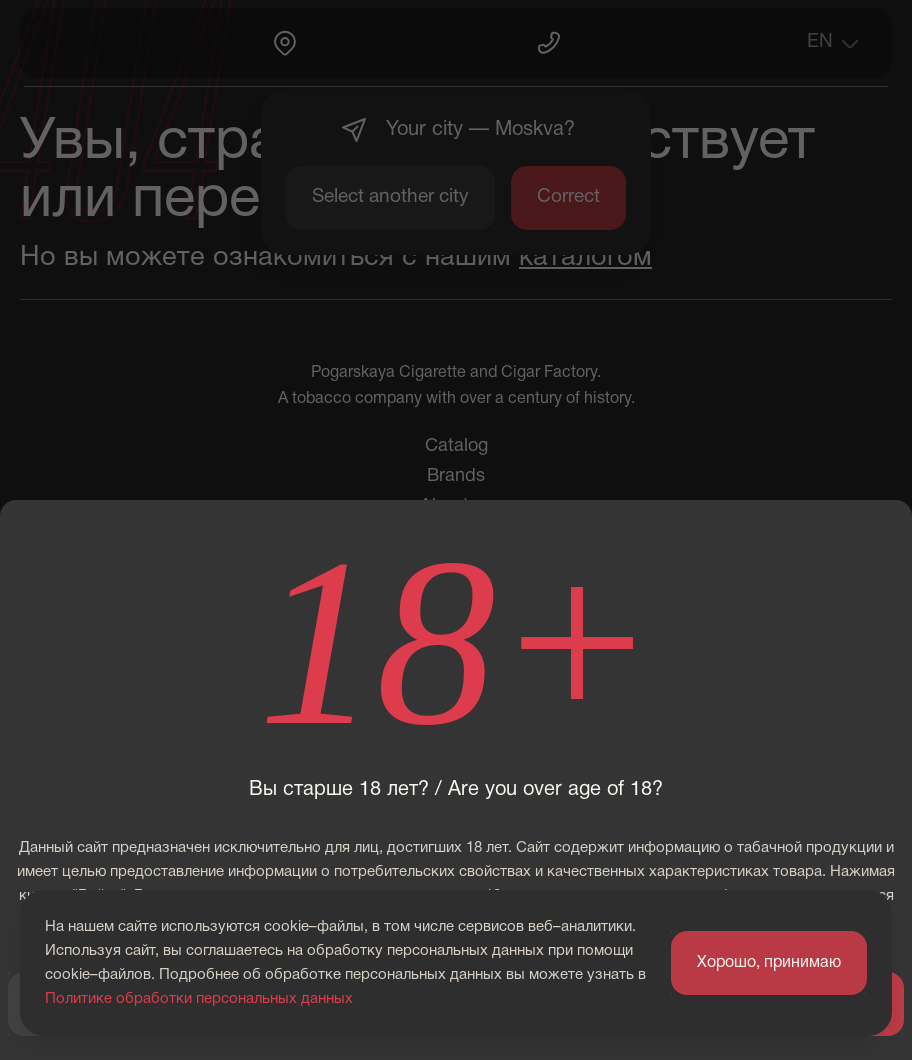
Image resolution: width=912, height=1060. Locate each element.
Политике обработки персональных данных (199, 999)
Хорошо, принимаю (769, 963)
